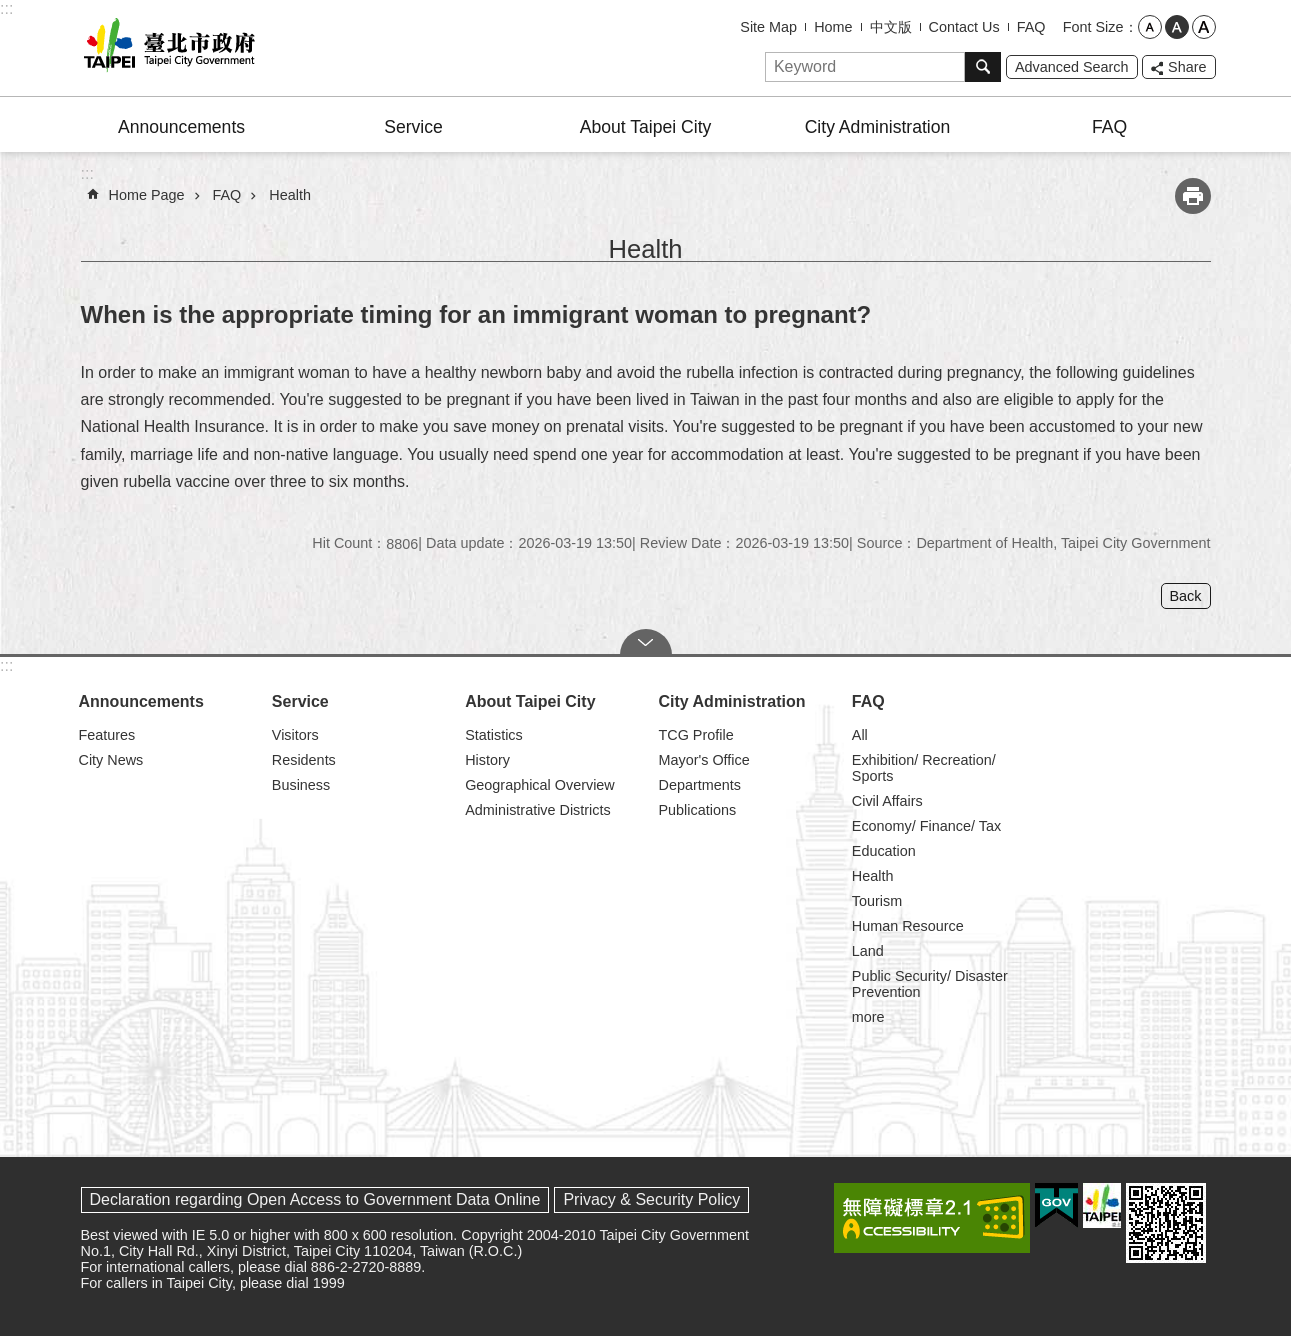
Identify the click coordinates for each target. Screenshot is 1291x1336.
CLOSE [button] (646, 642)
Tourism (877, 901)
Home (833, 27)
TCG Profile (695, 735)
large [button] (1204, 27)
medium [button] (1177, 27)
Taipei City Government (166, 48)
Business (301, 785)
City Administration (878, 127)
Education (884, 851)
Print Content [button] (1193, 196)
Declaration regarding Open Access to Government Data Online (315, 1199)
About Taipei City (646, 127)
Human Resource (908, 926)
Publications (697, 810)
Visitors (295, 735)
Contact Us (964, 27)
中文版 (891, 27)
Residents (304, 760)
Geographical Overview (540, 785)
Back (1186, 596)
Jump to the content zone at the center (10, 10)
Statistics (494, 735)
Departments (699, 785)
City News (111, 760)
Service (413, 127)
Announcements (181, 127)
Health (290, 195)
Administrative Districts (538, 810)
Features (107, 735)
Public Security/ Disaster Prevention (930, 984)
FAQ (1031, 27)
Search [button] (983, 67)
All (860, 735)
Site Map (768, 27)
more (868, 1017)
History (487, 760)
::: (6, 8)
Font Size (1093, 27)
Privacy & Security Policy (651, 1199)
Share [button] (1187, 67)
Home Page (147, 195)
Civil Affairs (887, 801)
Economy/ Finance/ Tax (926, 826)
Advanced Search (1072, 67)
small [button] (1150, 27)
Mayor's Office (703, 760)
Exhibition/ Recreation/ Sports (924, 768)
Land (868, 951)
